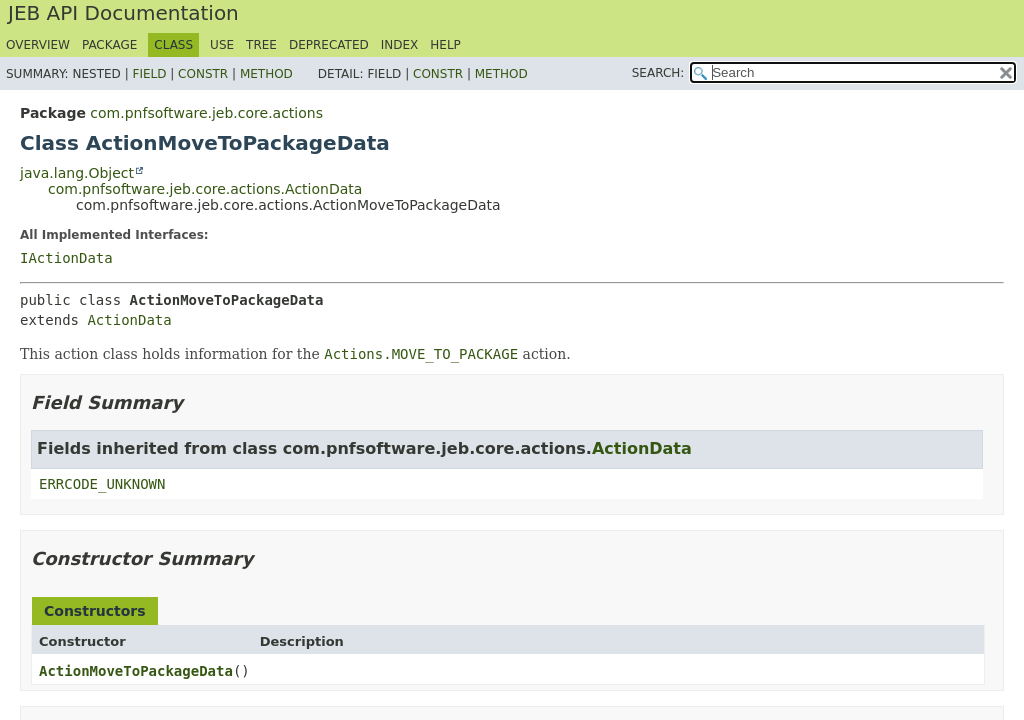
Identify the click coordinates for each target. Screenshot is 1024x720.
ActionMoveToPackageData (136, 671)
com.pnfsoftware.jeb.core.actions (206, 113)
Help (445, 45)
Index (400, 45)
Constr (203, 74)
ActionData (129, 320)
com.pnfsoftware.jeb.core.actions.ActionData (205, 189)
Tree (261, 45)
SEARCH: (658, 73)
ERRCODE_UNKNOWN (102, 484)
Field (149, 74)
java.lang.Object (77, 173)
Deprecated (329, 45)
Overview (38, 45)
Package (109, 45)
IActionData (66, 258)
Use (222, 45)
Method (266, 74)
